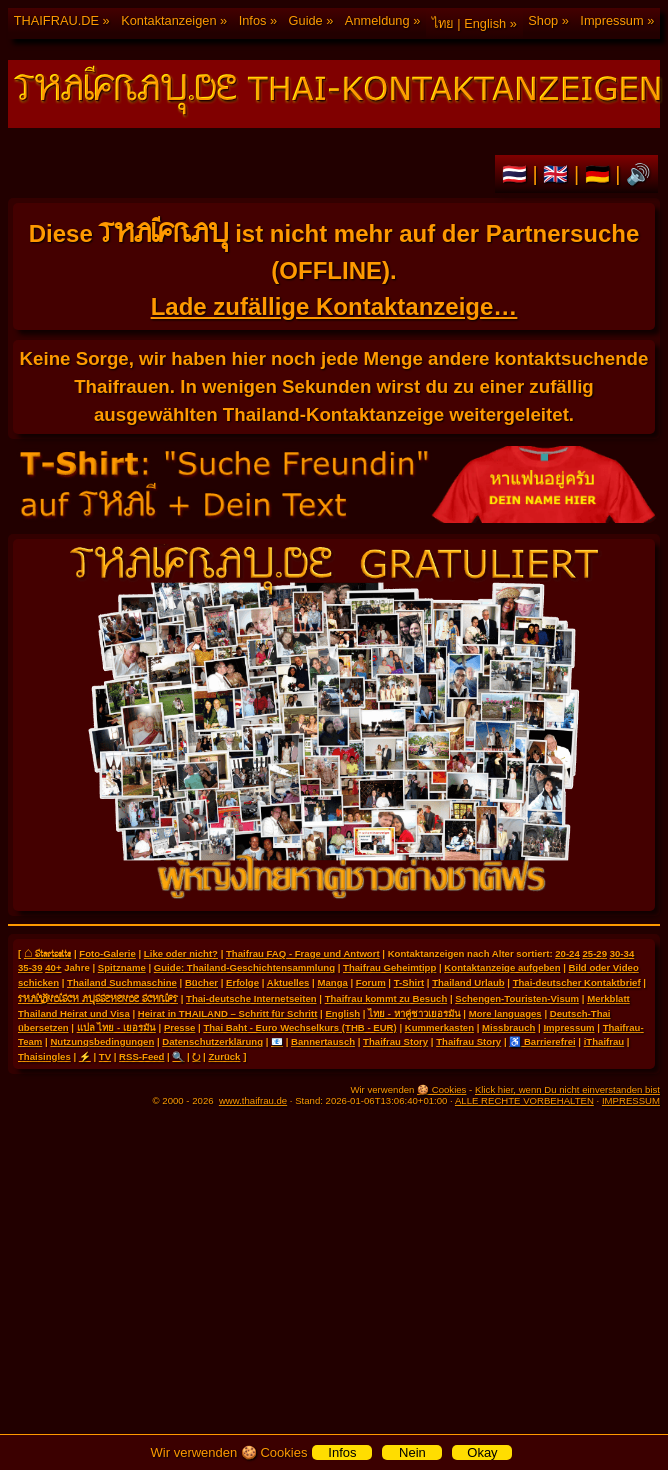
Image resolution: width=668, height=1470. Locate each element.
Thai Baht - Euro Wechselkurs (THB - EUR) (299, 1027)
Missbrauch (508, 1027)
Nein (412, 1452)
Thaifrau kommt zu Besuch (386, 998)
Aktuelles (288, 982)
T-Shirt (409, 982)
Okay (482, 1452)
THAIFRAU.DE (56, 20)
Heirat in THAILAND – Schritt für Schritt (228, 1013)
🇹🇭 (517, 174)
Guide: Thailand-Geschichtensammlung (244, 967)
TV (105, 1056)
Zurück (224, 1056)
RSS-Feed (141, 1056)
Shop (543, 20)
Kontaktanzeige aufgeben (502, 967)
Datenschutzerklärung (212, 1041)
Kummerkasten (439, 1027)
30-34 (622, 953)
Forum (371, 982)
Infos (253, 20)
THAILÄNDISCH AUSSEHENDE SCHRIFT (98, 998)
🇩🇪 (600, 174)
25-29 (594, 953)
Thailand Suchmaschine (122, 982)
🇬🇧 (558, 174)
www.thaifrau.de (253, 1100)
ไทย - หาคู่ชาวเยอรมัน (414, 1013)
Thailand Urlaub (468, 982)
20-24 (567, 953)
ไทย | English (469, 23)
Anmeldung (377, 20)
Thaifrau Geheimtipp (389, 967)
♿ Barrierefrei (542, 1041)
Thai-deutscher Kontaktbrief (577, 982)
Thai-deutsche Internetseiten (251, 998)
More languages (505, 1013)
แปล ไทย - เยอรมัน (116, 1027)
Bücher (201, 982)
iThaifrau (604, 1041)
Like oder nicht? (181, 953)
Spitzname (122, 967)
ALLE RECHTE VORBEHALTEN (524, 1100)
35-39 (30, 967)
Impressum (611, 20)
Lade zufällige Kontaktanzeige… (334, 306)
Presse (179, 1027)
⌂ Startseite (47, 953)
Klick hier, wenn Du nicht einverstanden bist (567, 1089)
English (342, 1013)
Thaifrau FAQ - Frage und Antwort (303, 953)
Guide (306, 20)
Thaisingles (44, 1056)
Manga (332, 982)
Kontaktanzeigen (168, 20)
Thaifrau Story (395, 1041)
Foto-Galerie (107, 953)
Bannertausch (323, 1041)
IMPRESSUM (631, 1100)
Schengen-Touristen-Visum (517, 998)
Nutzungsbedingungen (102, 1041)
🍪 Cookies (441, 1089)
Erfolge (242, 982)
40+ (53, 967)
